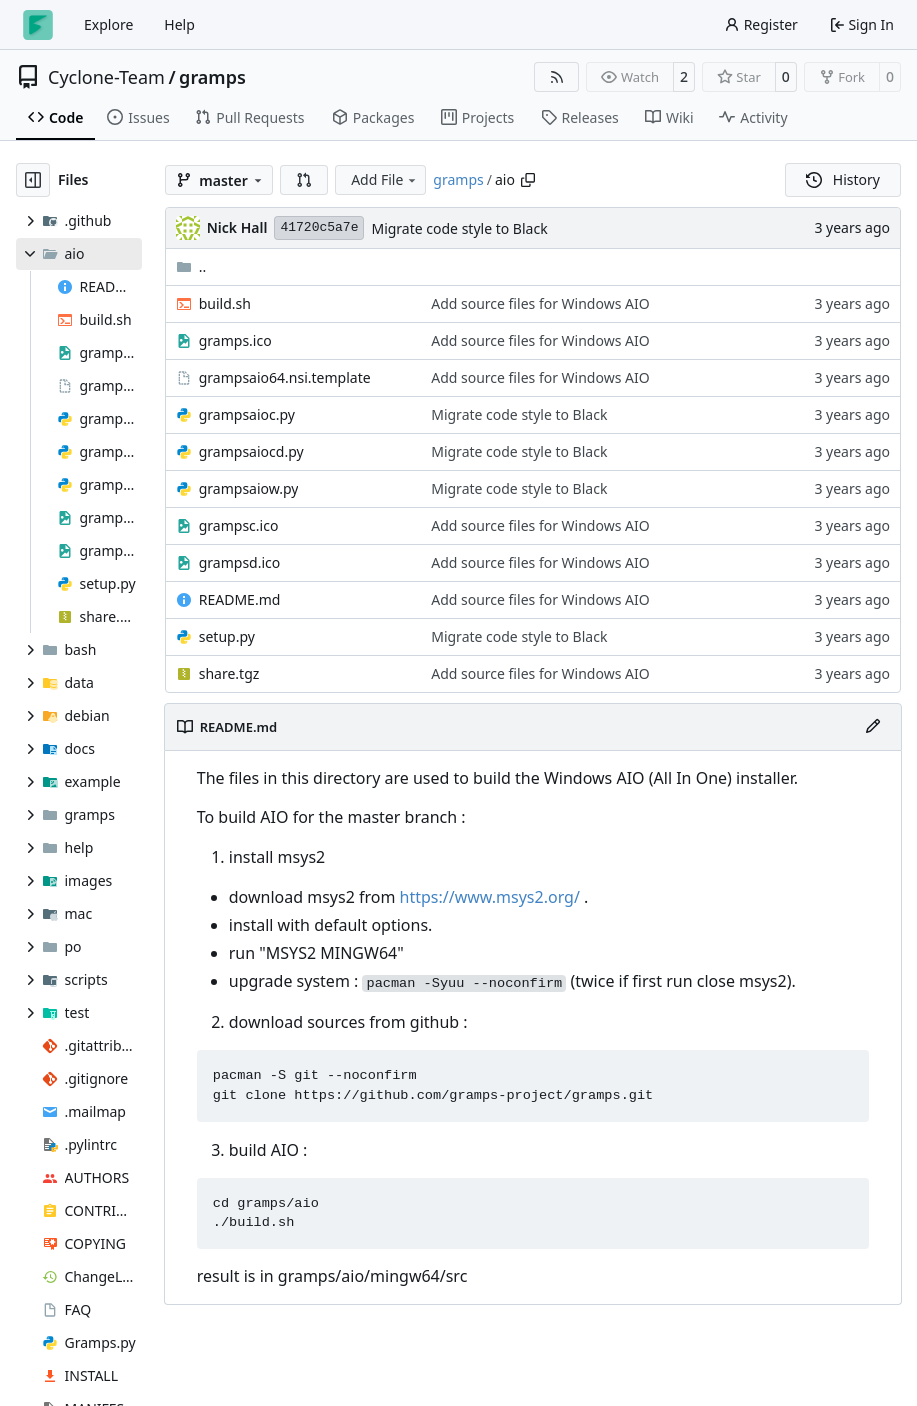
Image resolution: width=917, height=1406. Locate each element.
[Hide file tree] (33, 180)
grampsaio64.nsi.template (285, 377)
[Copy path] (528, 180)
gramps (212, 77)
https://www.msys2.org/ (490, 897)
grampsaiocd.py (251, 451)
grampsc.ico (239, 525)
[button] (304, 180)
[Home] (38, 25)
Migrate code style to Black (459, 228)
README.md (240, 599)
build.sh (225, 303)
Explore (108, 24)
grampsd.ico (240, 562)
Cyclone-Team (106, 77)
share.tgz (229, 673)
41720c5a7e (319, 227)
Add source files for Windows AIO (540, 303)
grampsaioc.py (247, 414)
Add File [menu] (385, 179)
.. (191, 266)
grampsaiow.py (249, 488)
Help (179, 24)
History (843, 179)
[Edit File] (873, 727)
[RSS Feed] (557, 77)
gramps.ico (235, 340)
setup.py (227, 636)
